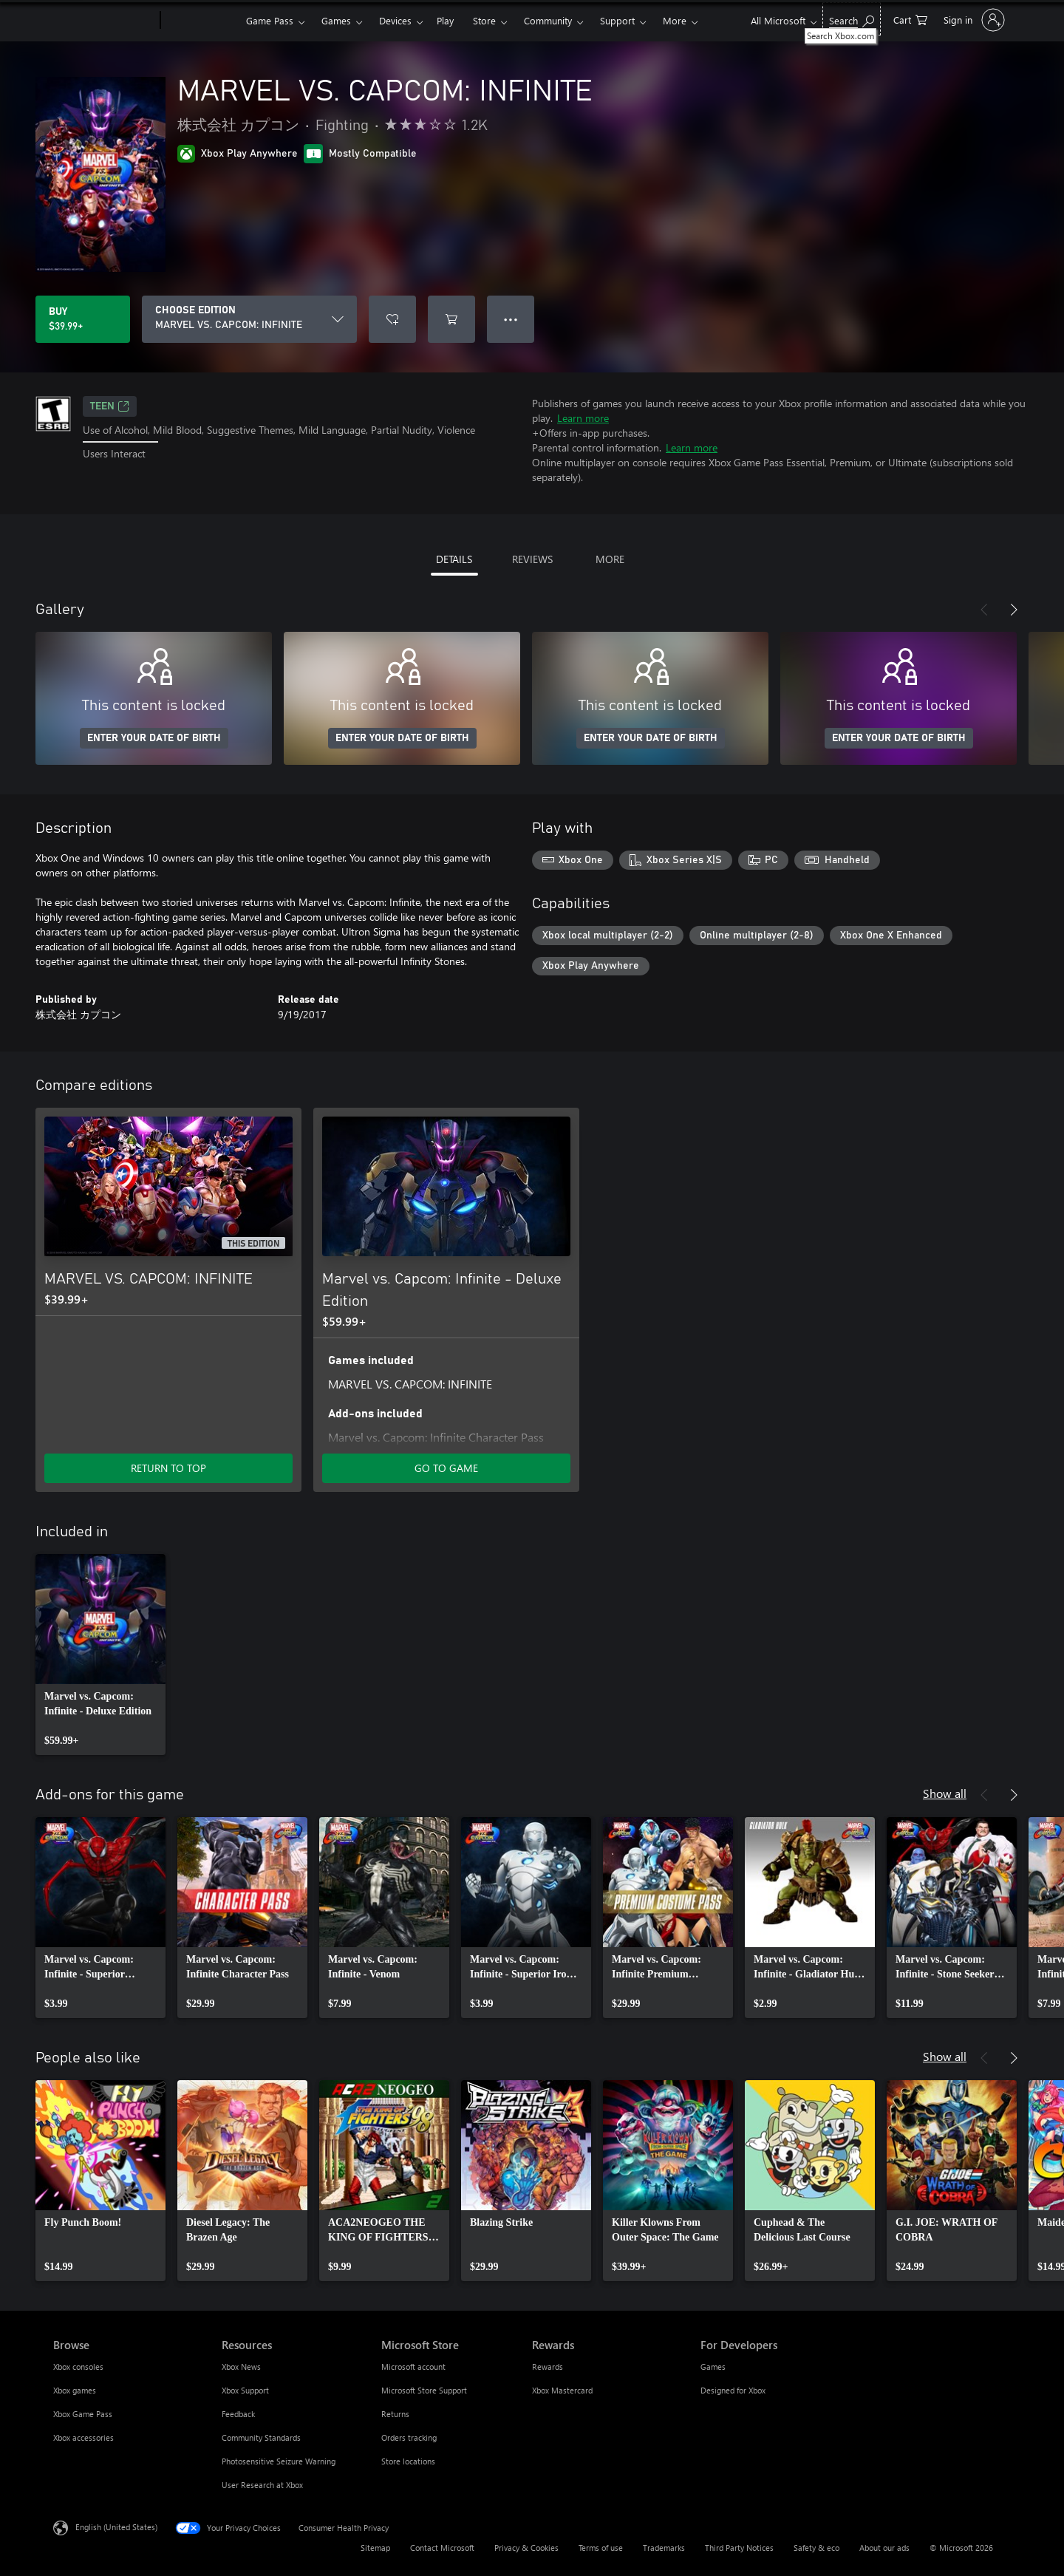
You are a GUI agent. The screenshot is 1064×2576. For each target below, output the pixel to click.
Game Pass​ (269, 20)
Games (336, 20)
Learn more (583, 418)
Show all (944, 1793)
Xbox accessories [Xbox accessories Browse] (83, 2437)
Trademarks (664, 2547)
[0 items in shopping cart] (910, 18)
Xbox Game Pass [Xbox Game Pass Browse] (82, 2414)
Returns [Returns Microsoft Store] (395, 2414)
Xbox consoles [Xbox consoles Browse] (78, 2366)
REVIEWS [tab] (532, 559)
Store (484, 20)
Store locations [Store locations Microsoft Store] (408, 2461)
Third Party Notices (739, 2547)
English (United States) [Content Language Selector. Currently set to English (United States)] (116, 2527)
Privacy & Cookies (526, 2547)
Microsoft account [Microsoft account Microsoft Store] (413, 2366)
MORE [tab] (610, 559)
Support (617, 20)
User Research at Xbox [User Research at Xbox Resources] (262, 2485)
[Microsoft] (103, 21)
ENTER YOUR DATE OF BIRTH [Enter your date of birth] (154, 738)
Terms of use (601, 2547)
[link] (100, 1654)
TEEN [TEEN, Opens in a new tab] (109, 406)
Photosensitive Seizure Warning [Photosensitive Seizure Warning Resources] (278, 2461)
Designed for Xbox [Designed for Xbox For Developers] (732, 2390)
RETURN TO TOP (168, 1468)
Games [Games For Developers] (713, 2366)
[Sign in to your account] (973, 20)
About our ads (884, 2547)
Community (548, 20)
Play (445, 20)
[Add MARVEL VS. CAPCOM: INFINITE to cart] (451, 319)
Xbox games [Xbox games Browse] (74, 2390)
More (674, 20)
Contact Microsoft (442, 2547)
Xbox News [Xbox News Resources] (241, 2366)
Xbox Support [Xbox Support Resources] (245, 2390)
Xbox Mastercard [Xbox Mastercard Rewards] (562, 2390)
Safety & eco (816, 2547)
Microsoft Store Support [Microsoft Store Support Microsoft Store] (424, 2390)
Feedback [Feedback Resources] (238, 2414)
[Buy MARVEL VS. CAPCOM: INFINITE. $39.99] (82, 319)
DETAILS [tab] (454, 559)
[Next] (1014, 609)
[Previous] (984, 609)
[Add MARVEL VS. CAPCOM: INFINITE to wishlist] (392, 319)
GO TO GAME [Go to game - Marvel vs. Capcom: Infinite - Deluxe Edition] (446, 1468)
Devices (395, 20)
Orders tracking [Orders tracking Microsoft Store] (409, 2437)
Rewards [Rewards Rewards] (547, 2366)
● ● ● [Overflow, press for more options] (511, 319)
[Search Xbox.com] (851, 18)
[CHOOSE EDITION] (249, 319)
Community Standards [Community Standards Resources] (261, 2437)
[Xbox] (201, 21)
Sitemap (375, 2547)
